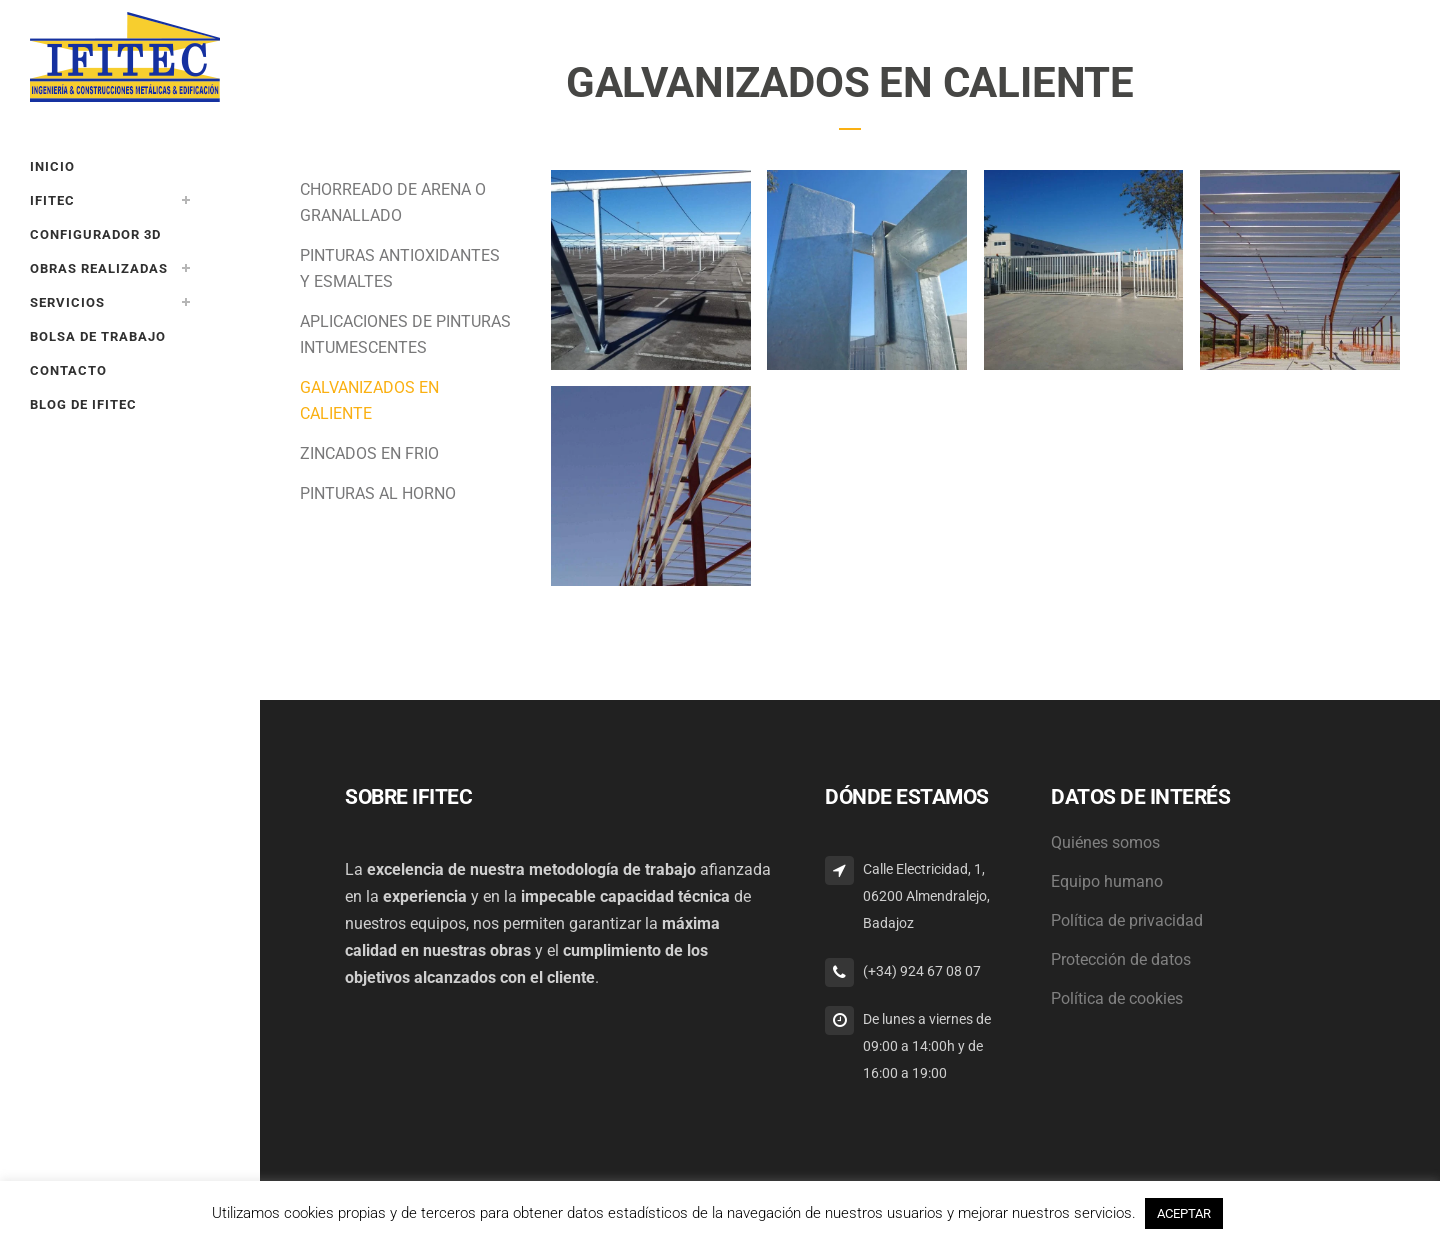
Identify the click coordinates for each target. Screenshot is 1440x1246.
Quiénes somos (1105, 842)
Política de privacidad (1127, 920)
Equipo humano (1107, 881)
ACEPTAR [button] (1184, 1213)
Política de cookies (1117, 998)
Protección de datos (1121, 959)
